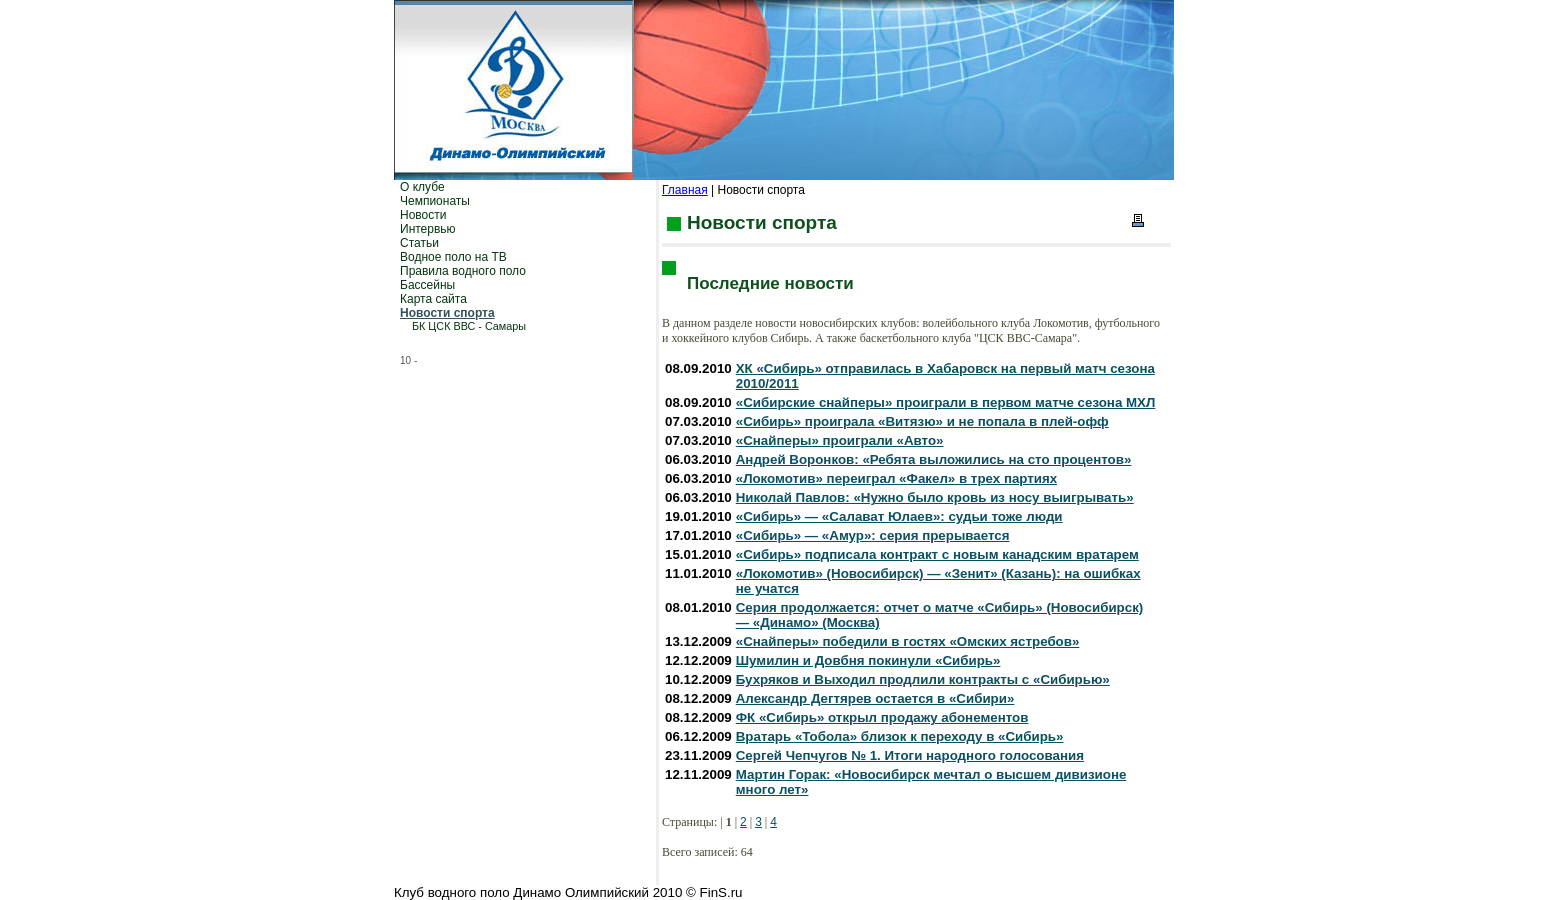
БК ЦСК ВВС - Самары (469, 326)
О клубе (422, 187)
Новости (423, 215)
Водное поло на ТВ (453, 257)
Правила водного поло (463, 271)
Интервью (428, 229)
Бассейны (427, 285)
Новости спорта (447, 313)
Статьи (419, 243)
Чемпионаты (435, 201)
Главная (685, 190)
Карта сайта (433, 299)
